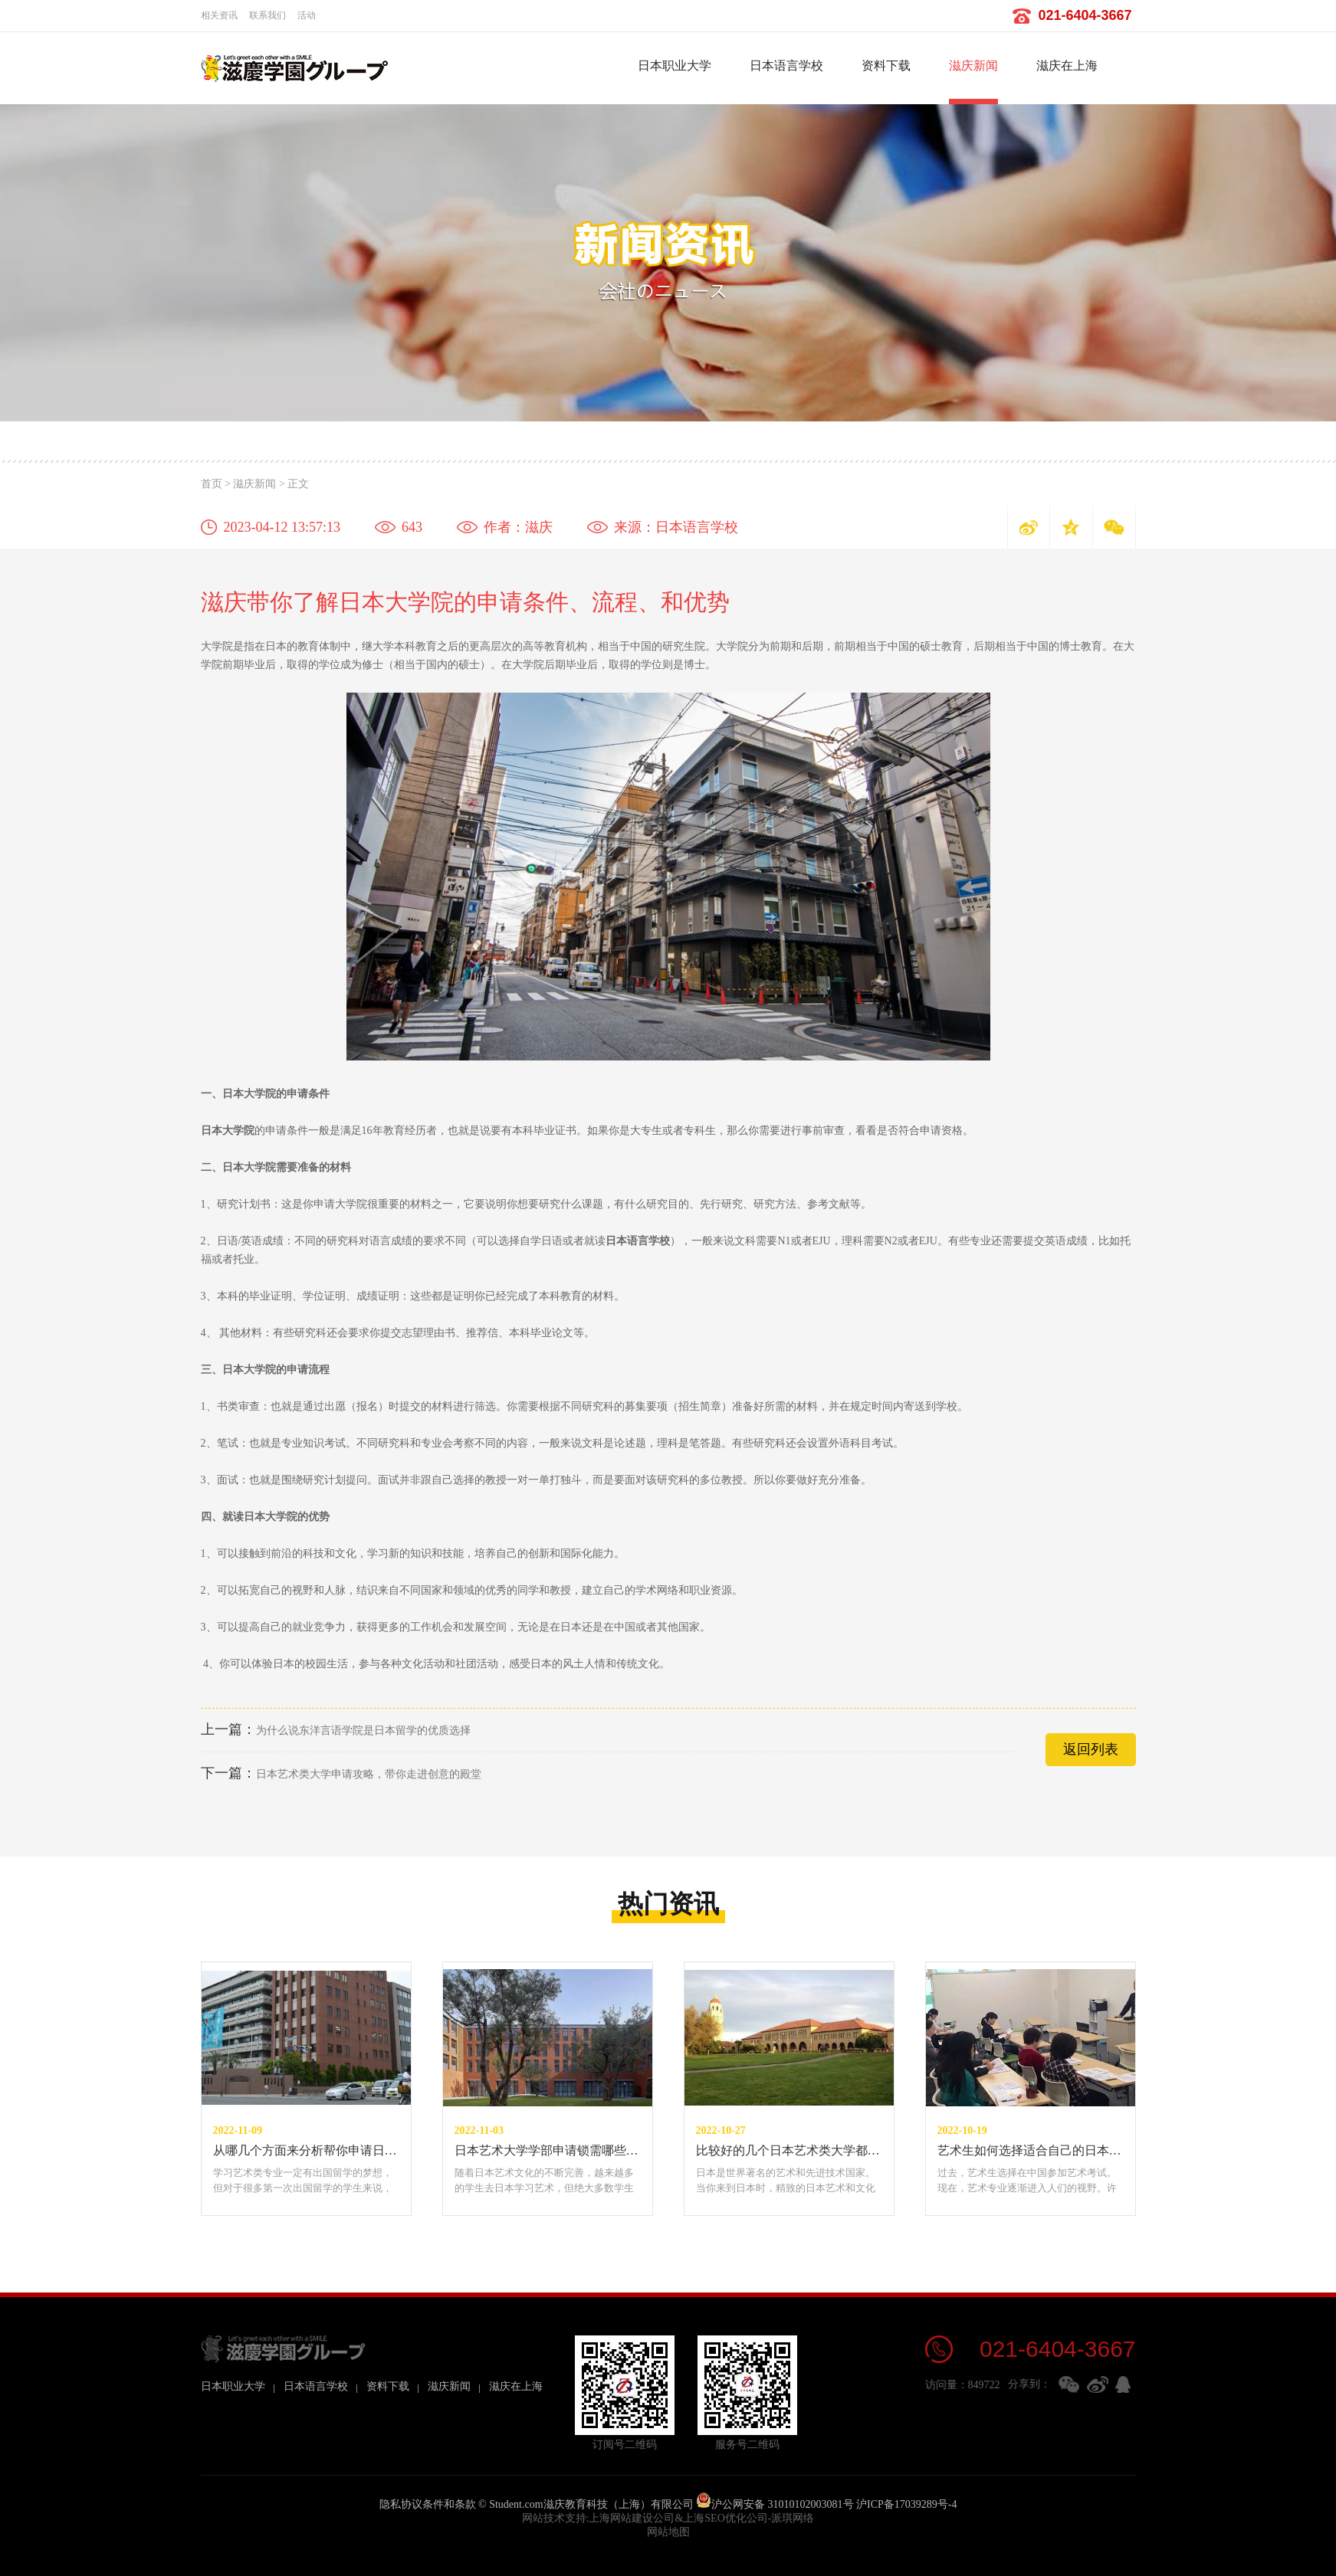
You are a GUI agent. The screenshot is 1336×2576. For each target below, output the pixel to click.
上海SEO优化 (714, 2518)
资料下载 (886, 65)
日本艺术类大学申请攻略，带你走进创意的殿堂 (341, 1774)
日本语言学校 (786, 65)
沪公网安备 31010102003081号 (775, 2504)
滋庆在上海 (1067, 65)
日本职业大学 (674, 65)
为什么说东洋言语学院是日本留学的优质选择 (336, 1730)
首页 (211, 484)
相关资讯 (219, 15)
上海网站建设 (621, 2518)
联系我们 (267, 15)
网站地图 (668, 2532)
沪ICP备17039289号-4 (906, 2504)
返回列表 (1090, 1749)
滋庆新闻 (973, 65)
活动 (306, 15)
